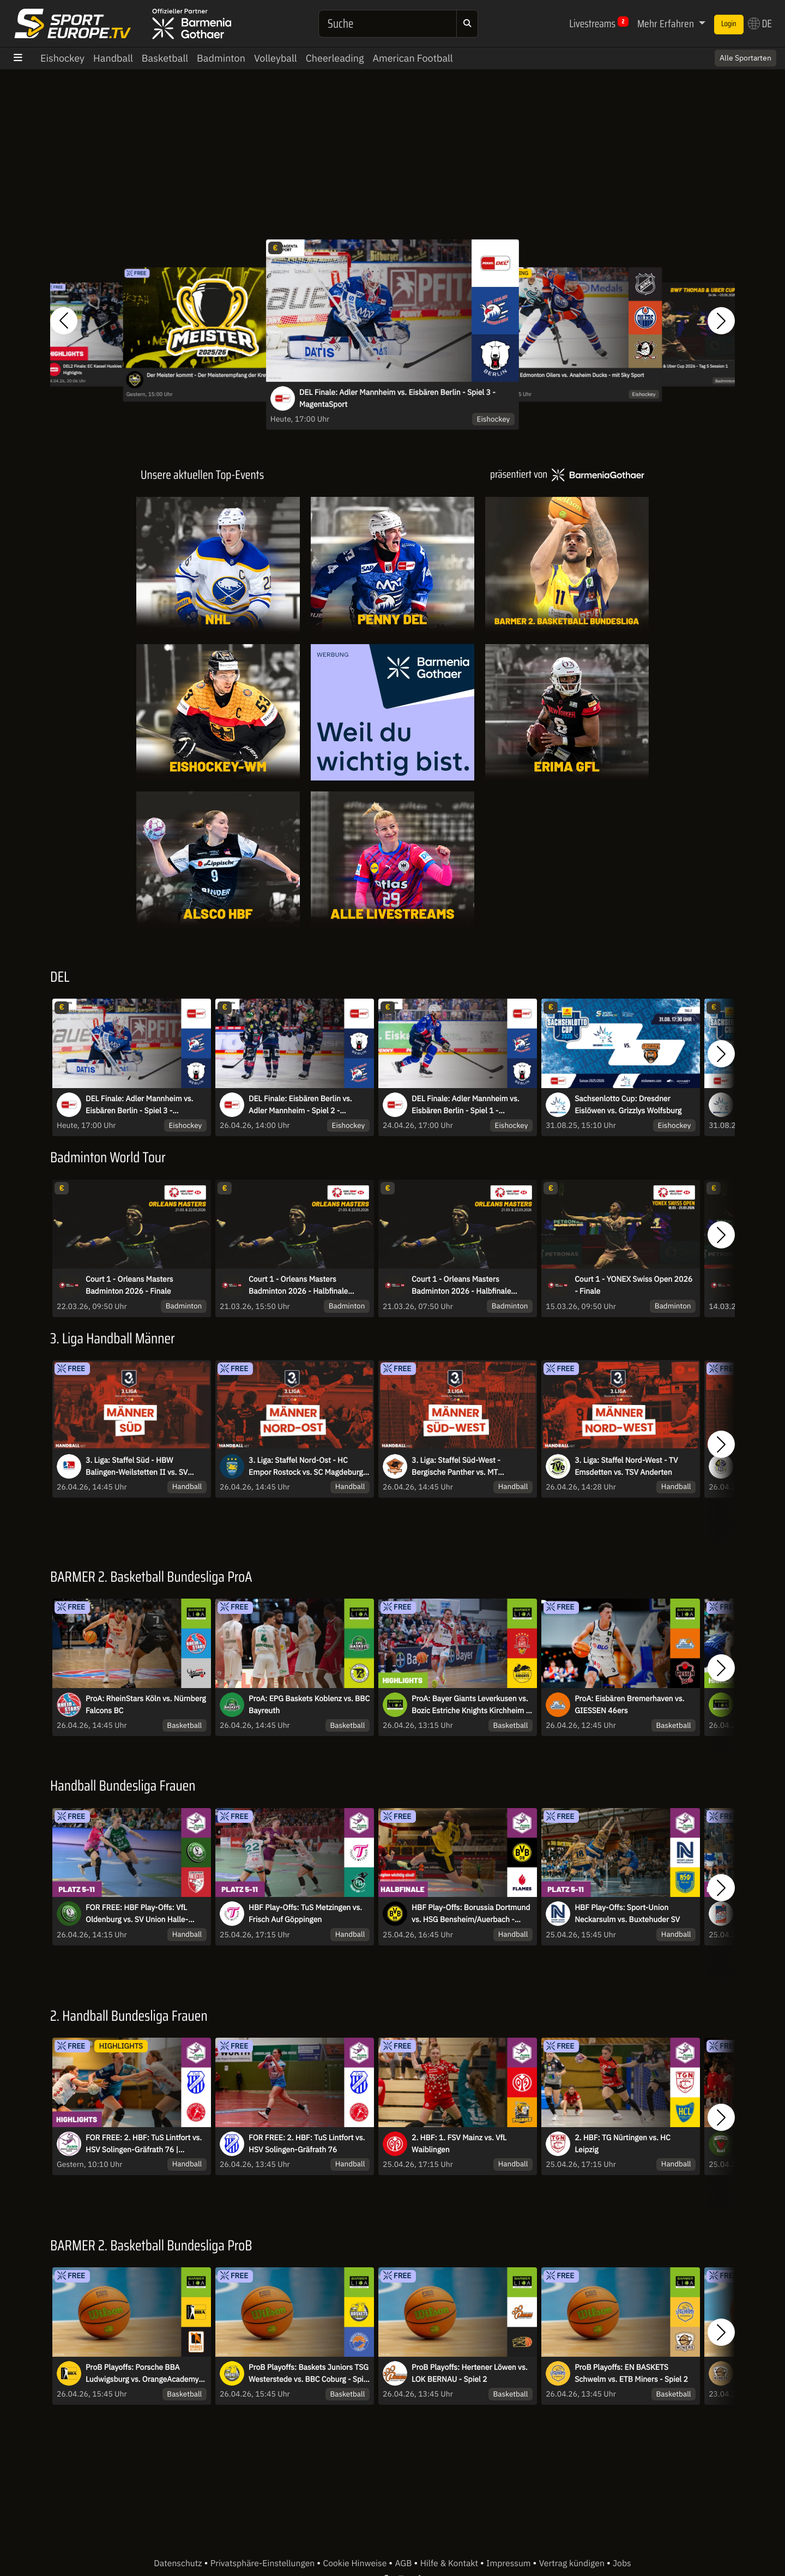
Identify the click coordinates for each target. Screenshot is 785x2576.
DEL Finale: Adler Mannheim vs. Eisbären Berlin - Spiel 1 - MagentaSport (465, 1105)
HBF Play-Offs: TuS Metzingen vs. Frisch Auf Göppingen (305, 1913)
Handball (113, 58)
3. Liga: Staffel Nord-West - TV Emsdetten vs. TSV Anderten (626, 1466)
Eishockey (62, 58)
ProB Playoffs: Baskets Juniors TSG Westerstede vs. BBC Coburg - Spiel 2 (309, 2373)
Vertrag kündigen (573, 2563)
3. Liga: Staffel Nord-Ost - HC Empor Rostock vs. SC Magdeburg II (306, 1466)
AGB (404, 2563)
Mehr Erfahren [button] (666, 23)
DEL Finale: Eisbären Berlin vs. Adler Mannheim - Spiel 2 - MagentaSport (300, 1105)
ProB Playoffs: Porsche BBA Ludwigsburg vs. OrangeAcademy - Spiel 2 (144, 2373)
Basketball (165, 58)
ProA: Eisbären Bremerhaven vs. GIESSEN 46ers (629, 1704)
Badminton (221, 58)
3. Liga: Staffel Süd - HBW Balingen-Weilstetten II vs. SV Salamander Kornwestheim (137, 1466)
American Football (412, 58)
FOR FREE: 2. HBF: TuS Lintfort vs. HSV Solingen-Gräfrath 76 (307, 2143)
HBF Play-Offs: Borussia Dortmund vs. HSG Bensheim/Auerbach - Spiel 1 (471, 1913)
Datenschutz (179, 2563)
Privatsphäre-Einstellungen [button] (263, 2563)
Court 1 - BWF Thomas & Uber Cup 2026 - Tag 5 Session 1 (674, 366)
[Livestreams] (392, 859)
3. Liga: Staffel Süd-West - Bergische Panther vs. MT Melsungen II (456, 1466)
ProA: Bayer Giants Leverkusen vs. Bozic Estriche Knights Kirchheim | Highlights (470, 1705)
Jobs (622, 2563)
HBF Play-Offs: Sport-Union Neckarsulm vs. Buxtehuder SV (627, 1913)
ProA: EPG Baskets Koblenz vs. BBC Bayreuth (309, 1704)
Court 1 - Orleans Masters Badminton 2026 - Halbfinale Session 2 (298, 1285)
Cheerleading (335, 58)
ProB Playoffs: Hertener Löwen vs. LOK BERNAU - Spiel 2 (469, 2373)
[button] (63, 321)
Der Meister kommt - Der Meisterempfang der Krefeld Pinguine (222, 375)
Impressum (509, 2563)
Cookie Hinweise (356, 2563)
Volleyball (275, 58)
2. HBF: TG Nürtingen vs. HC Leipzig (623, 2143)
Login (728, 24)
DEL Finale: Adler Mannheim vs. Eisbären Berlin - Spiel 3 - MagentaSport (397, 398)
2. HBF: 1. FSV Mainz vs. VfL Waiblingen (459, 2143)
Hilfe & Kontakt (450, 2563)
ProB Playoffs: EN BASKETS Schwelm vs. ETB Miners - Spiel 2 (631, 2373)
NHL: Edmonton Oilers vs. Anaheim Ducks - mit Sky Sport (575, 375)
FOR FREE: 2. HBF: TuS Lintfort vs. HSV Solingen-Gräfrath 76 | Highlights (144, 2144)
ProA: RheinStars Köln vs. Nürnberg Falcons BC (146, 1704)
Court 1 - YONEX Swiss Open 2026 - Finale (633, 1285)
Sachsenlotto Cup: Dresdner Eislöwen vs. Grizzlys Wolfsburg (628, 1104)
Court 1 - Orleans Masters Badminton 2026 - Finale (129, 1285)
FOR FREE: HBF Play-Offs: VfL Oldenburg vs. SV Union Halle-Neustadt (137, 1913)
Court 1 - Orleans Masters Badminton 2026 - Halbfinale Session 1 (461, 1285)
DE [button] (760, 23)
